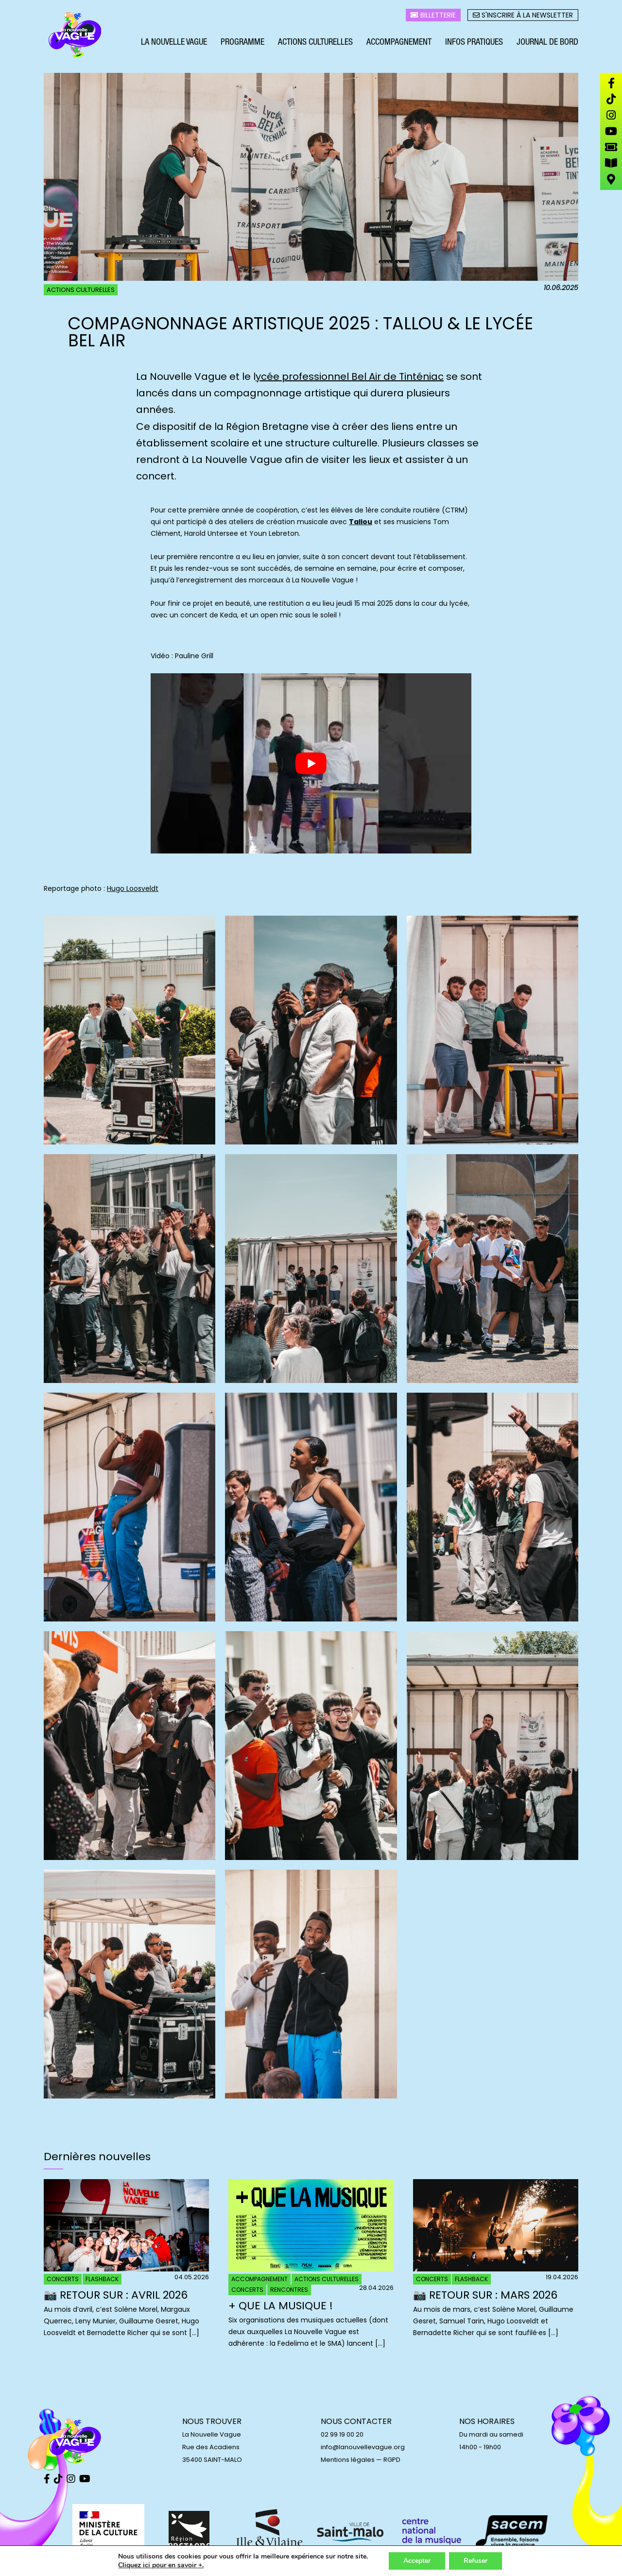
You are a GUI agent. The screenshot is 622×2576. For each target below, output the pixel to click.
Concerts (63, 2279)
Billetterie (433, 15)
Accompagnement (399, 42)
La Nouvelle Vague (174, 42)
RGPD (391, 2459)
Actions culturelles (315, 42)
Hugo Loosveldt (132, 888)
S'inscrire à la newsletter (523, 15)
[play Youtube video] (311, 763)
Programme (242, 42)
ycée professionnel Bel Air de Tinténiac (350, 376)
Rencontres (289, 2290)
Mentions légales (348, 2459)
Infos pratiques (474, 42)
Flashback (102, 2279)
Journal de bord (547, 42)
